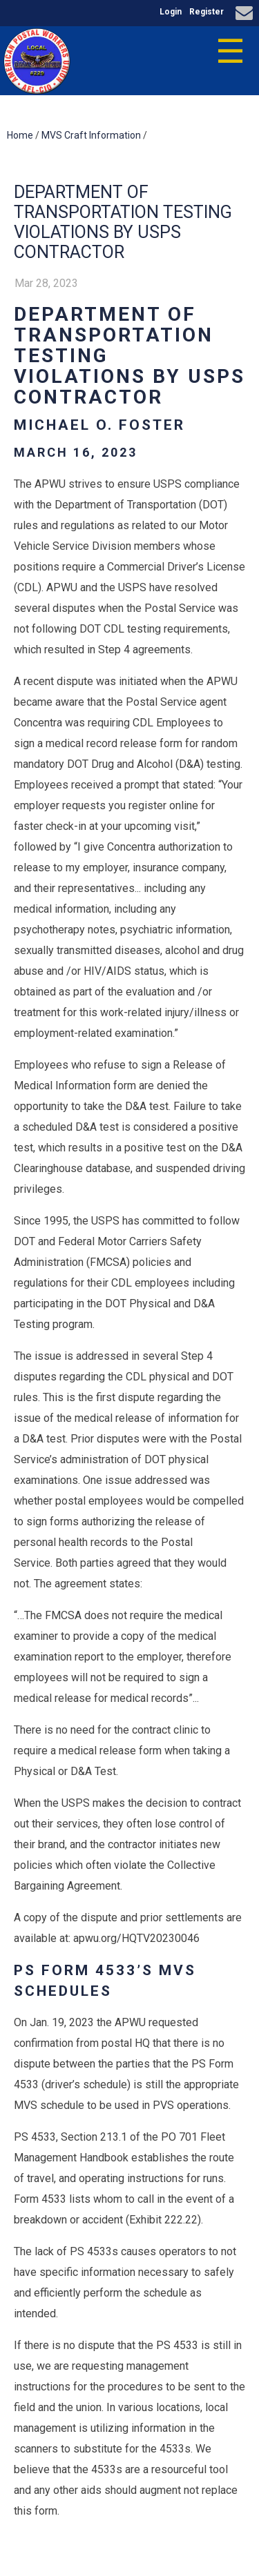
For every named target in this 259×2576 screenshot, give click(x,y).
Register (206, 12)
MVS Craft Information (91, 135)
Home (20, 135)
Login (171, 12)
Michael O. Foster (99, 425)
